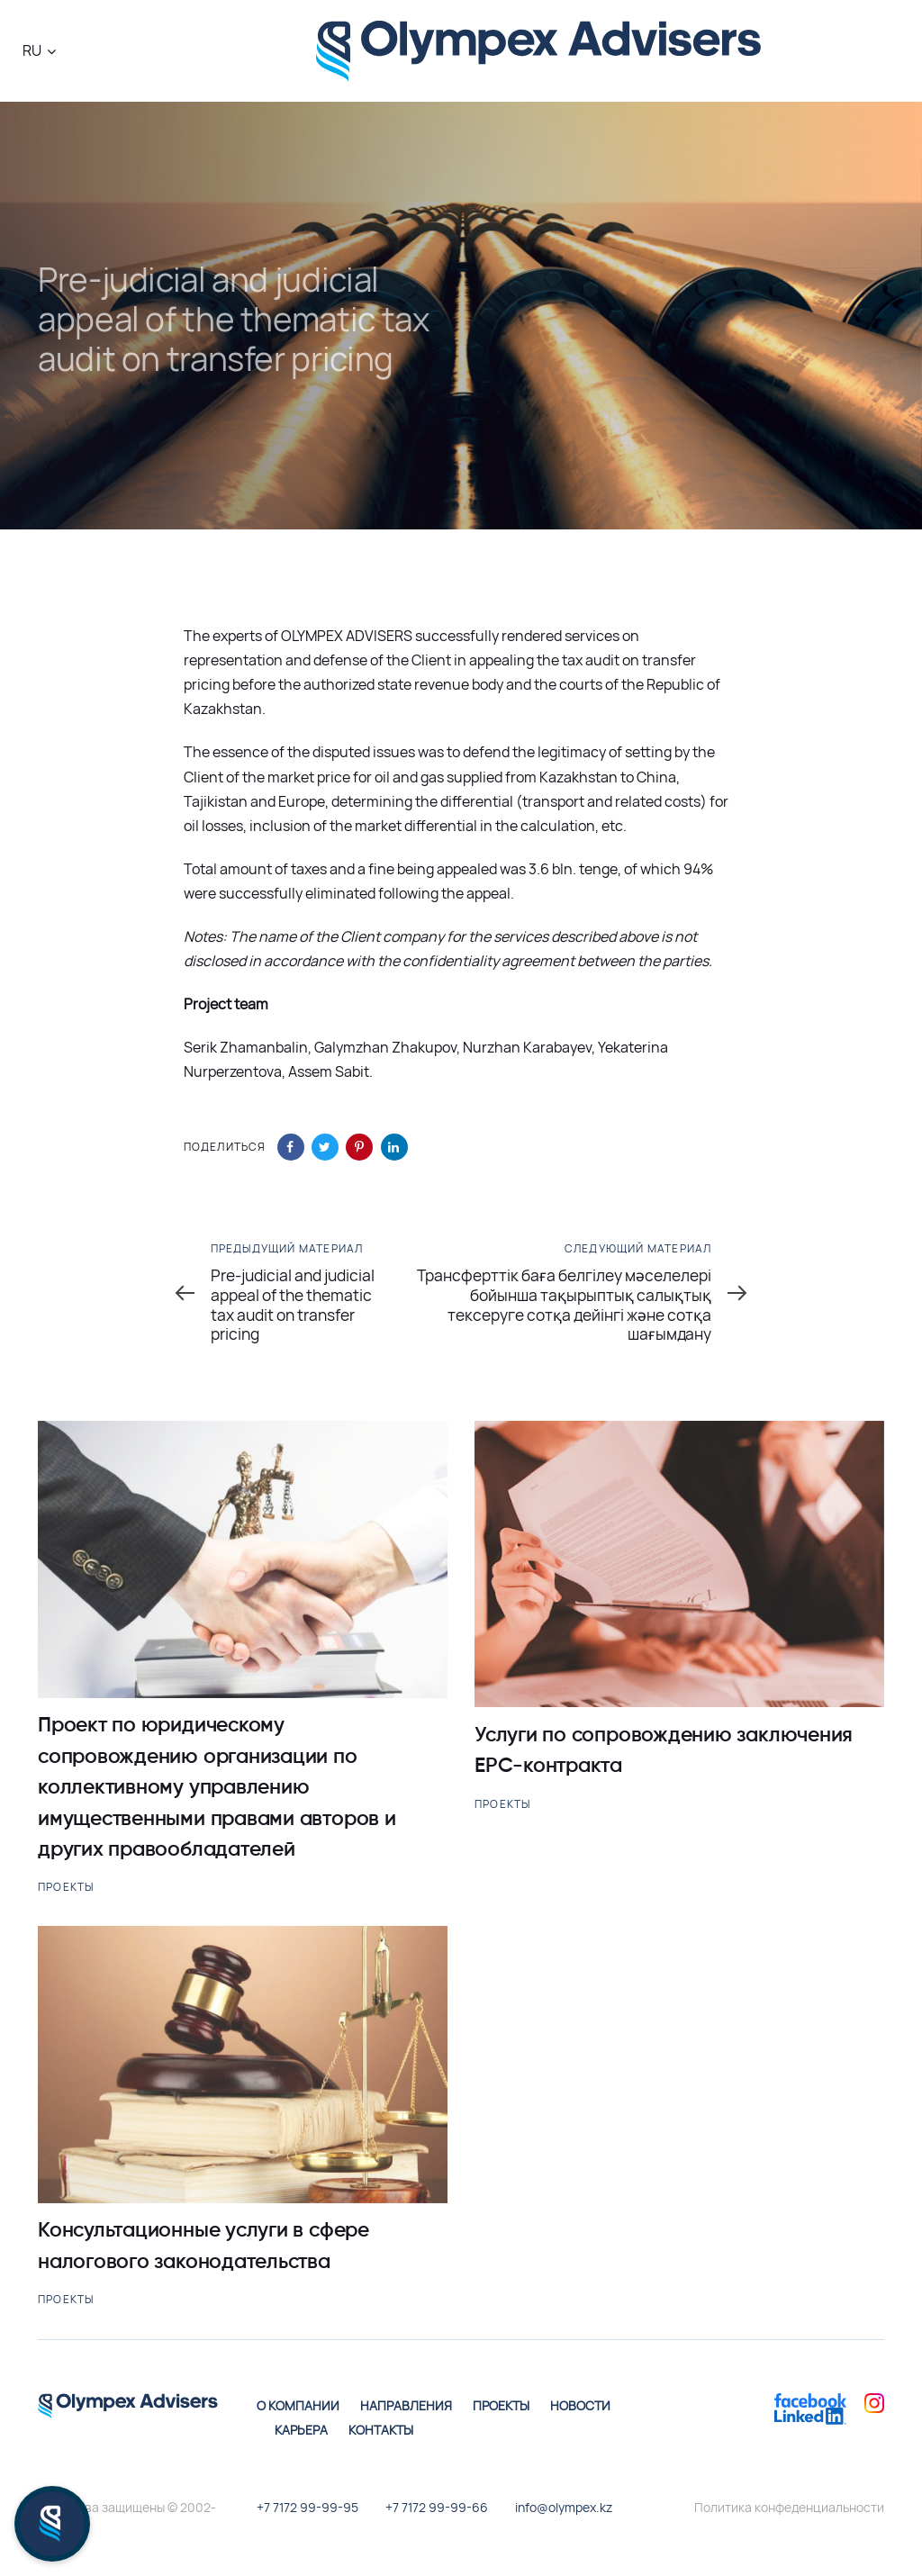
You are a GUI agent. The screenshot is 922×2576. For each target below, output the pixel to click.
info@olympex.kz (563, 2507)
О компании (298, 2405)
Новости (580, 2405)
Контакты (380, 2429)
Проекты (66, 1886)
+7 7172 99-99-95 (307, 2507)
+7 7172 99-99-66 (436, 2507)
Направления (406, 2405)
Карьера (301, 2429)
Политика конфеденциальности (789, 2507)
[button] (39, 51)
